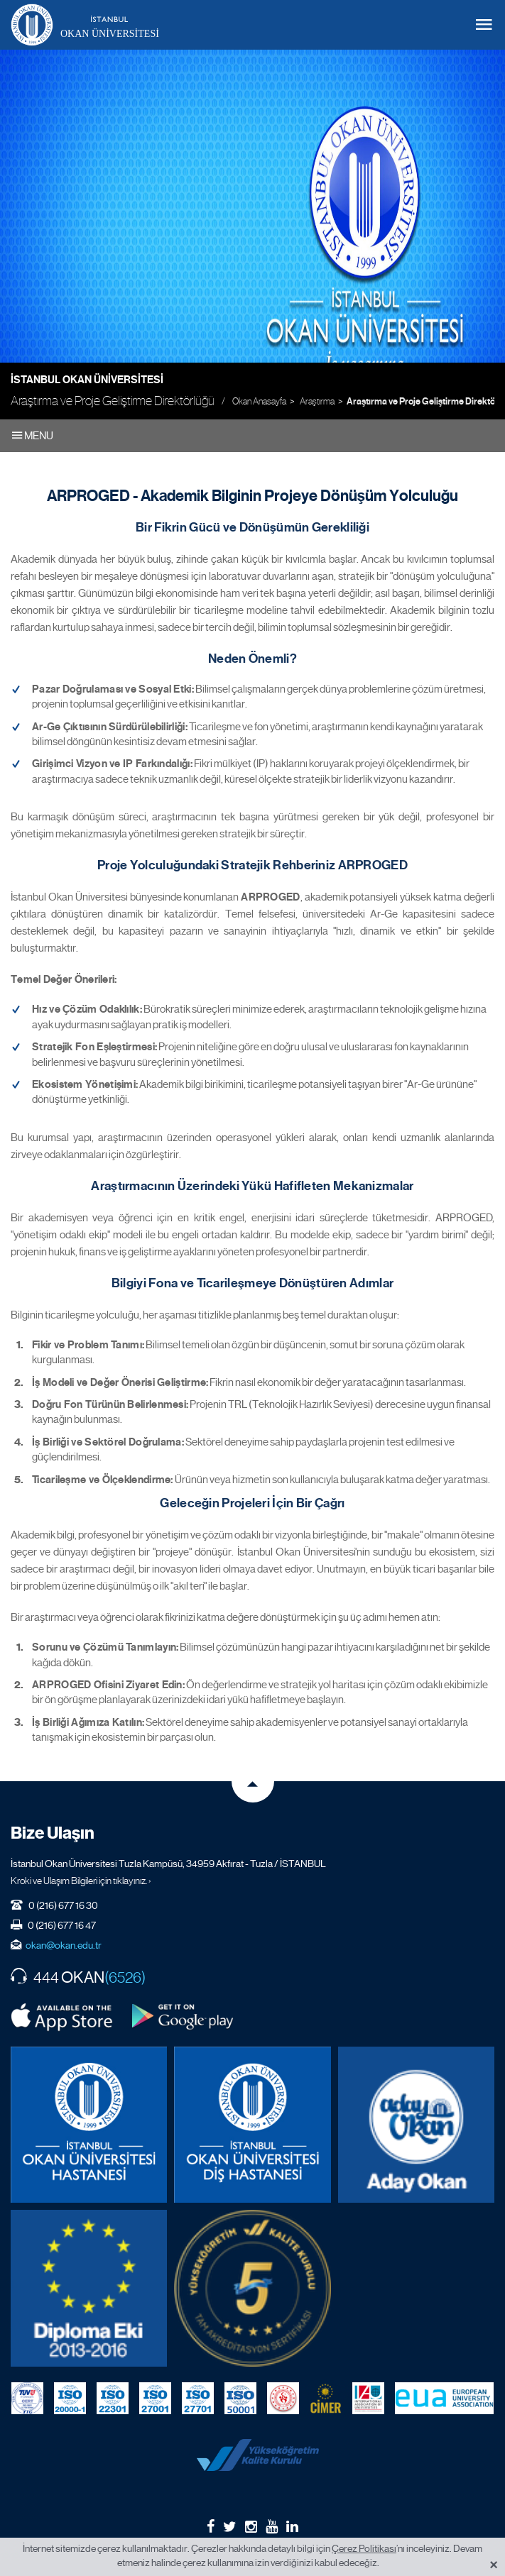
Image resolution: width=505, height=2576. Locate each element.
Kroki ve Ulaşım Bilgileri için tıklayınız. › (81, 1880)
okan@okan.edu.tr (64, 1945)
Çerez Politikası (364, 2548)
